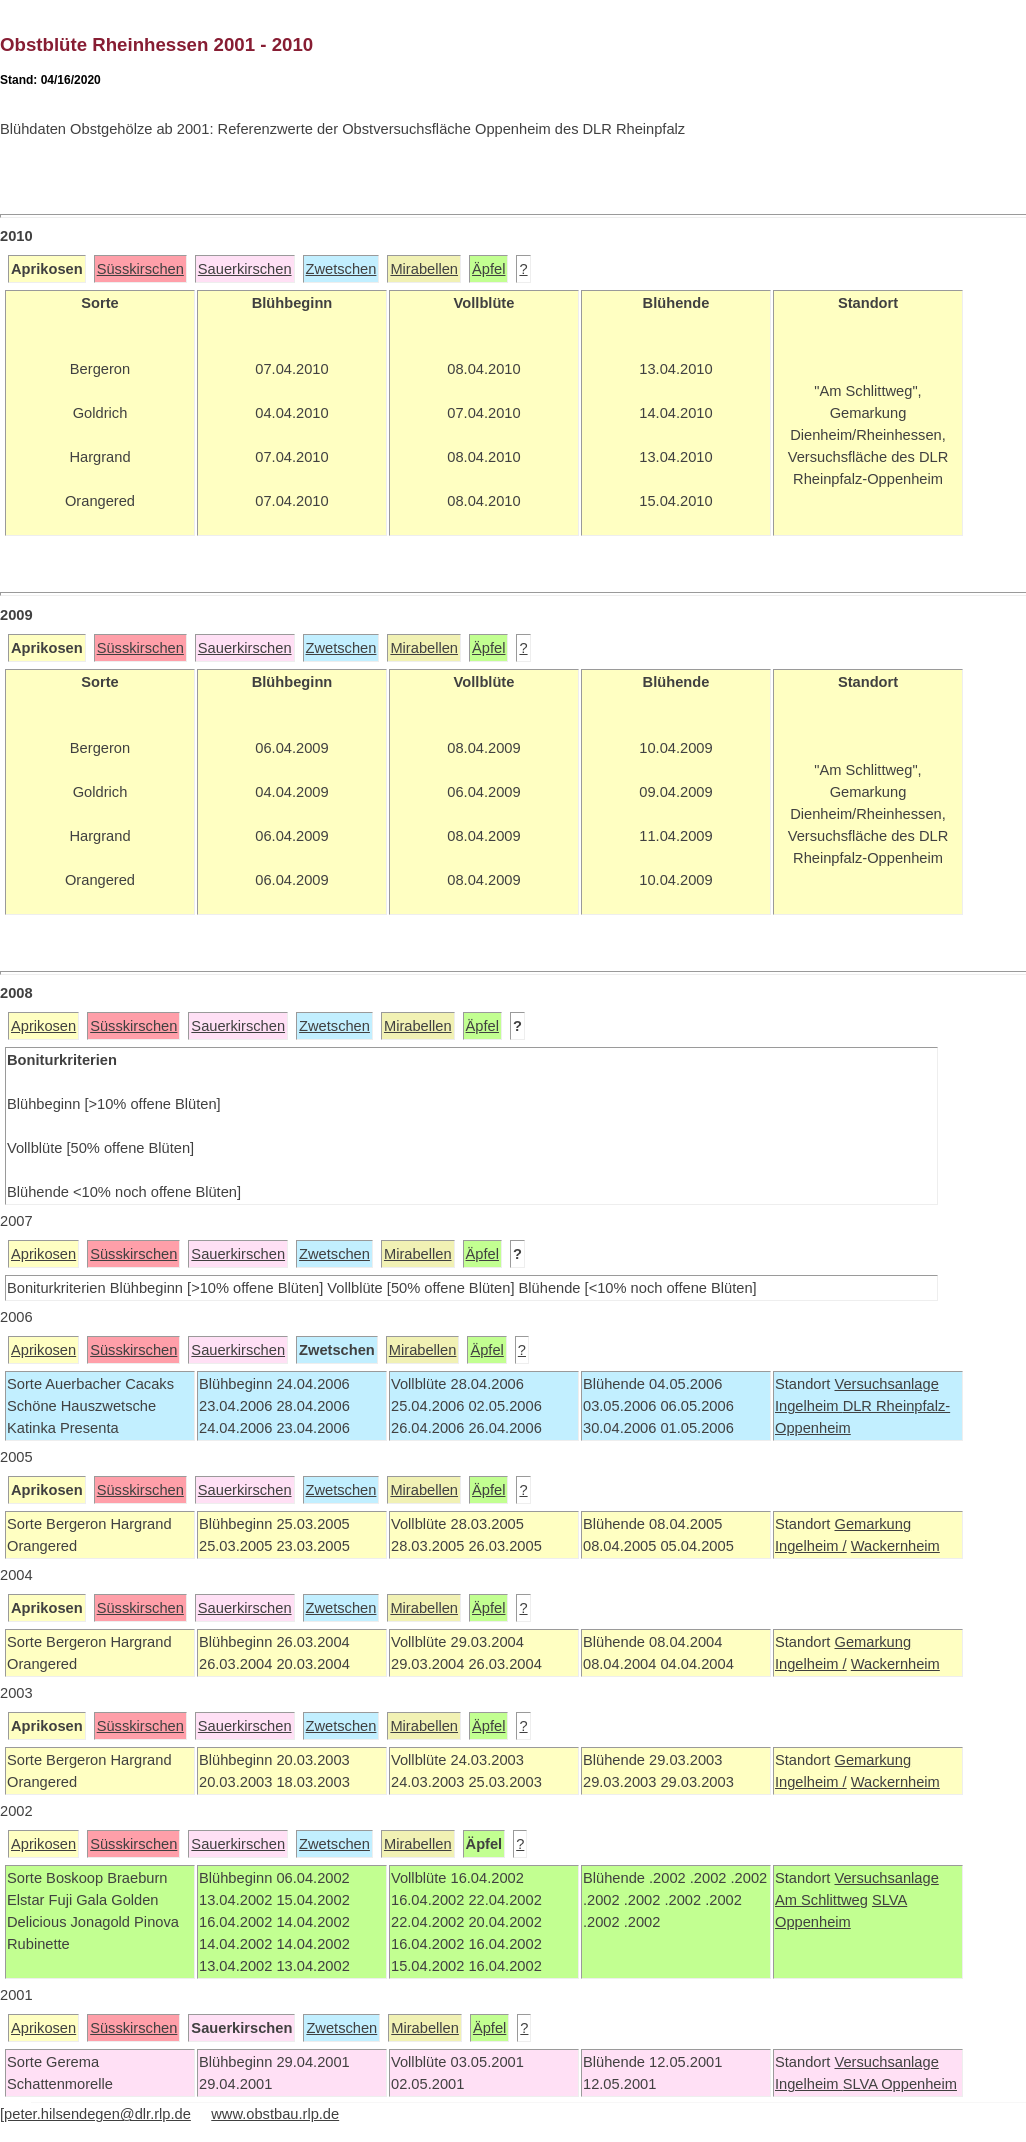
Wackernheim (895, 1546)
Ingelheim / (811, 1546)
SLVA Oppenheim (900, 2084)
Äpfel (488, 269)
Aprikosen (43, 1026)
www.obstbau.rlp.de (275, 2114)
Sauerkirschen (245, 269)
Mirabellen (424, 269)
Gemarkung (872, 1524)
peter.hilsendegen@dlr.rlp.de (97, 2114)
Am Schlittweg (821, 1900)
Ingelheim (809, 1406)
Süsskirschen (140, 269)
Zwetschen (341, 269)
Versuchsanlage (886, 1384)
